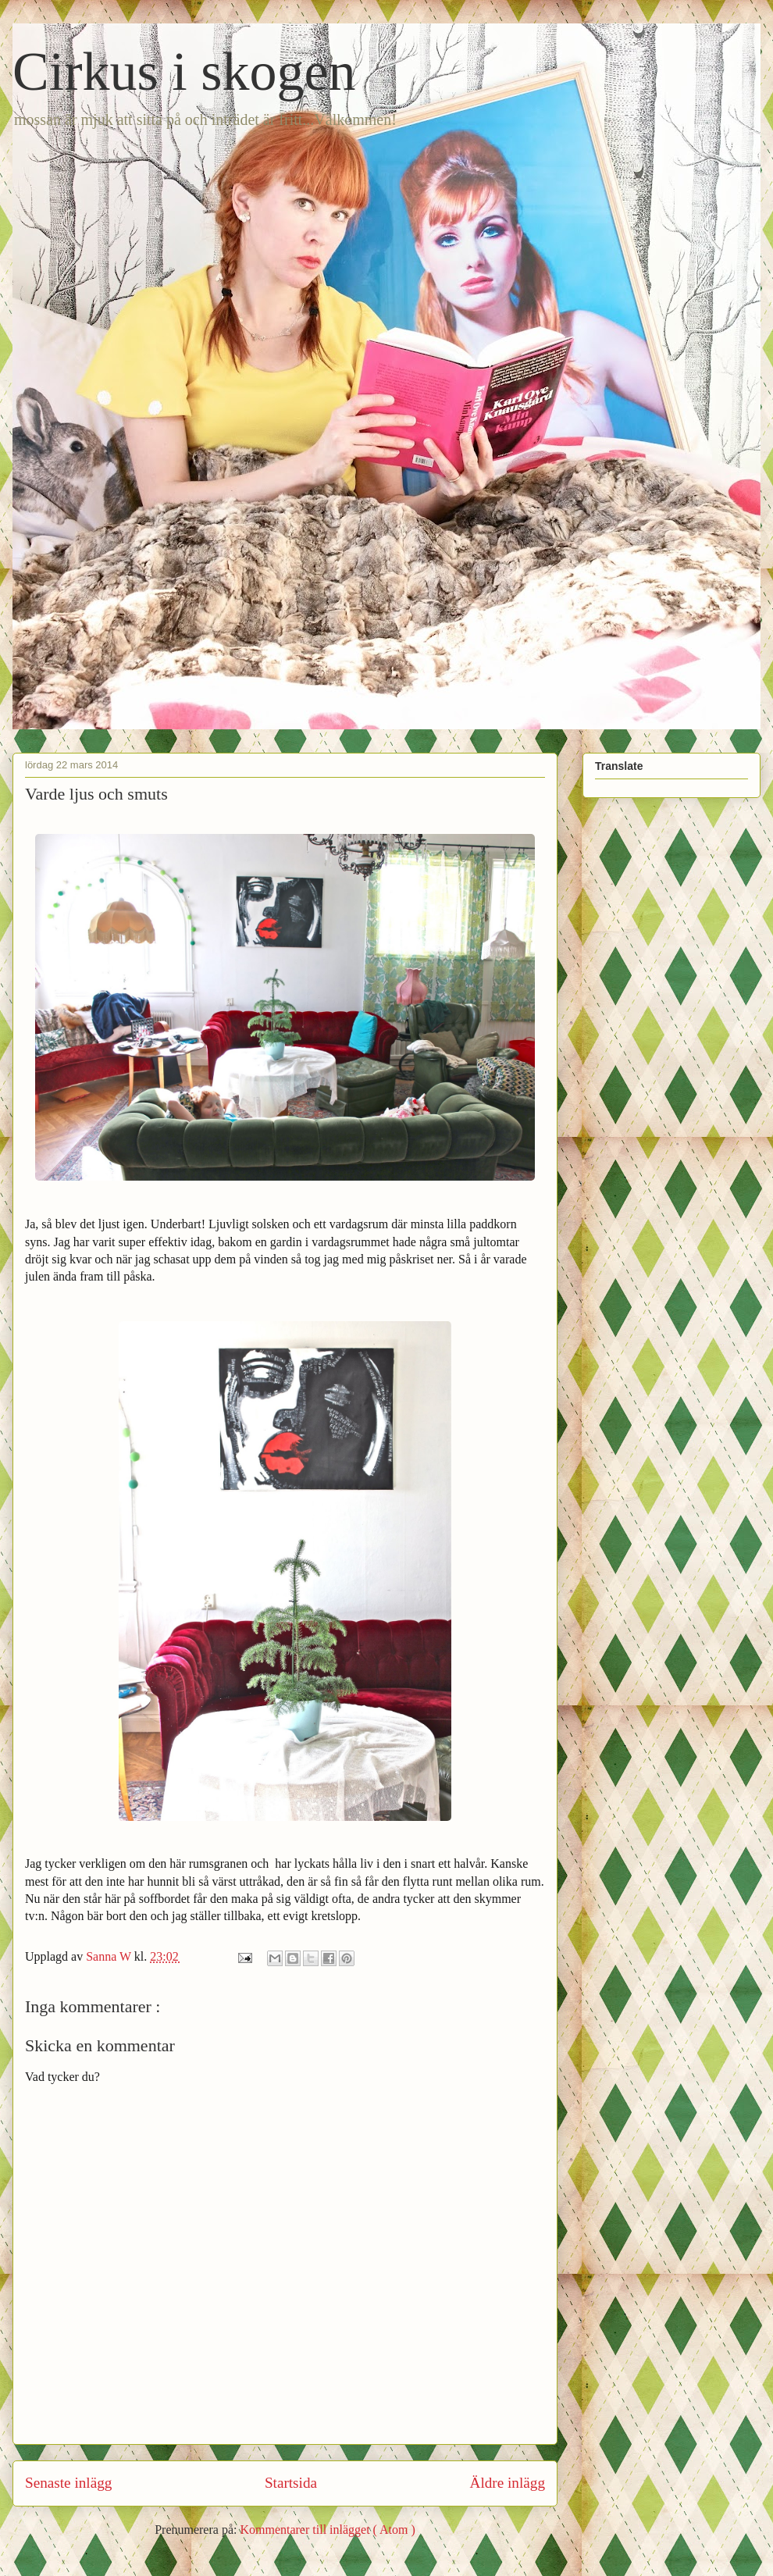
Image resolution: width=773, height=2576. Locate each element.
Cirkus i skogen (183, 71)
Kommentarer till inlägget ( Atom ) (327, 2529)
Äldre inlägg (507, 2482)
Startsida (291, 2482)
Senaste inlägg (68, 2482)
